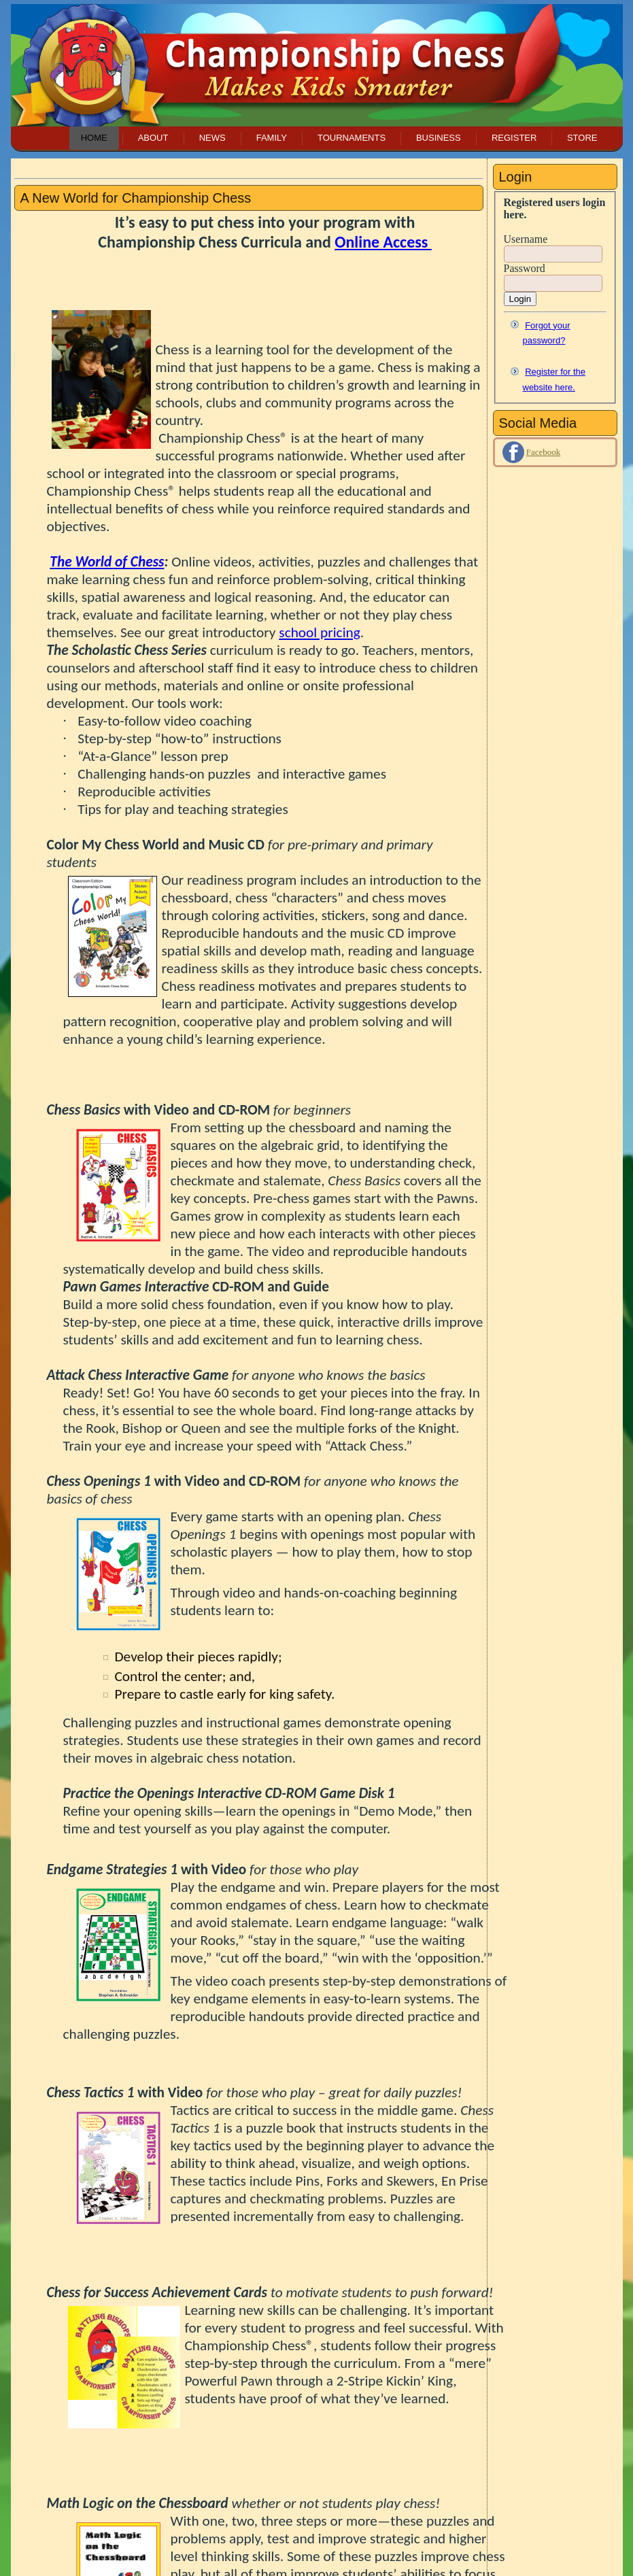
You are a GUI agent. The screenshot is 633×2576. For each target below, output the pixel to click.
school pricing (319, 632)
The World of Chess (107, 562)
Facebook (543, 452)
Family (271, 138)
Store (582, 138)
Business (438, 138)
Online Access (383, 242)
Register (514, 138)
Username (526, 239)
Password (524, 268)
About (153, 138)
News (212, 138)
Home (94, 138)
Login (520, 299)
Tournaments (352, 138)
